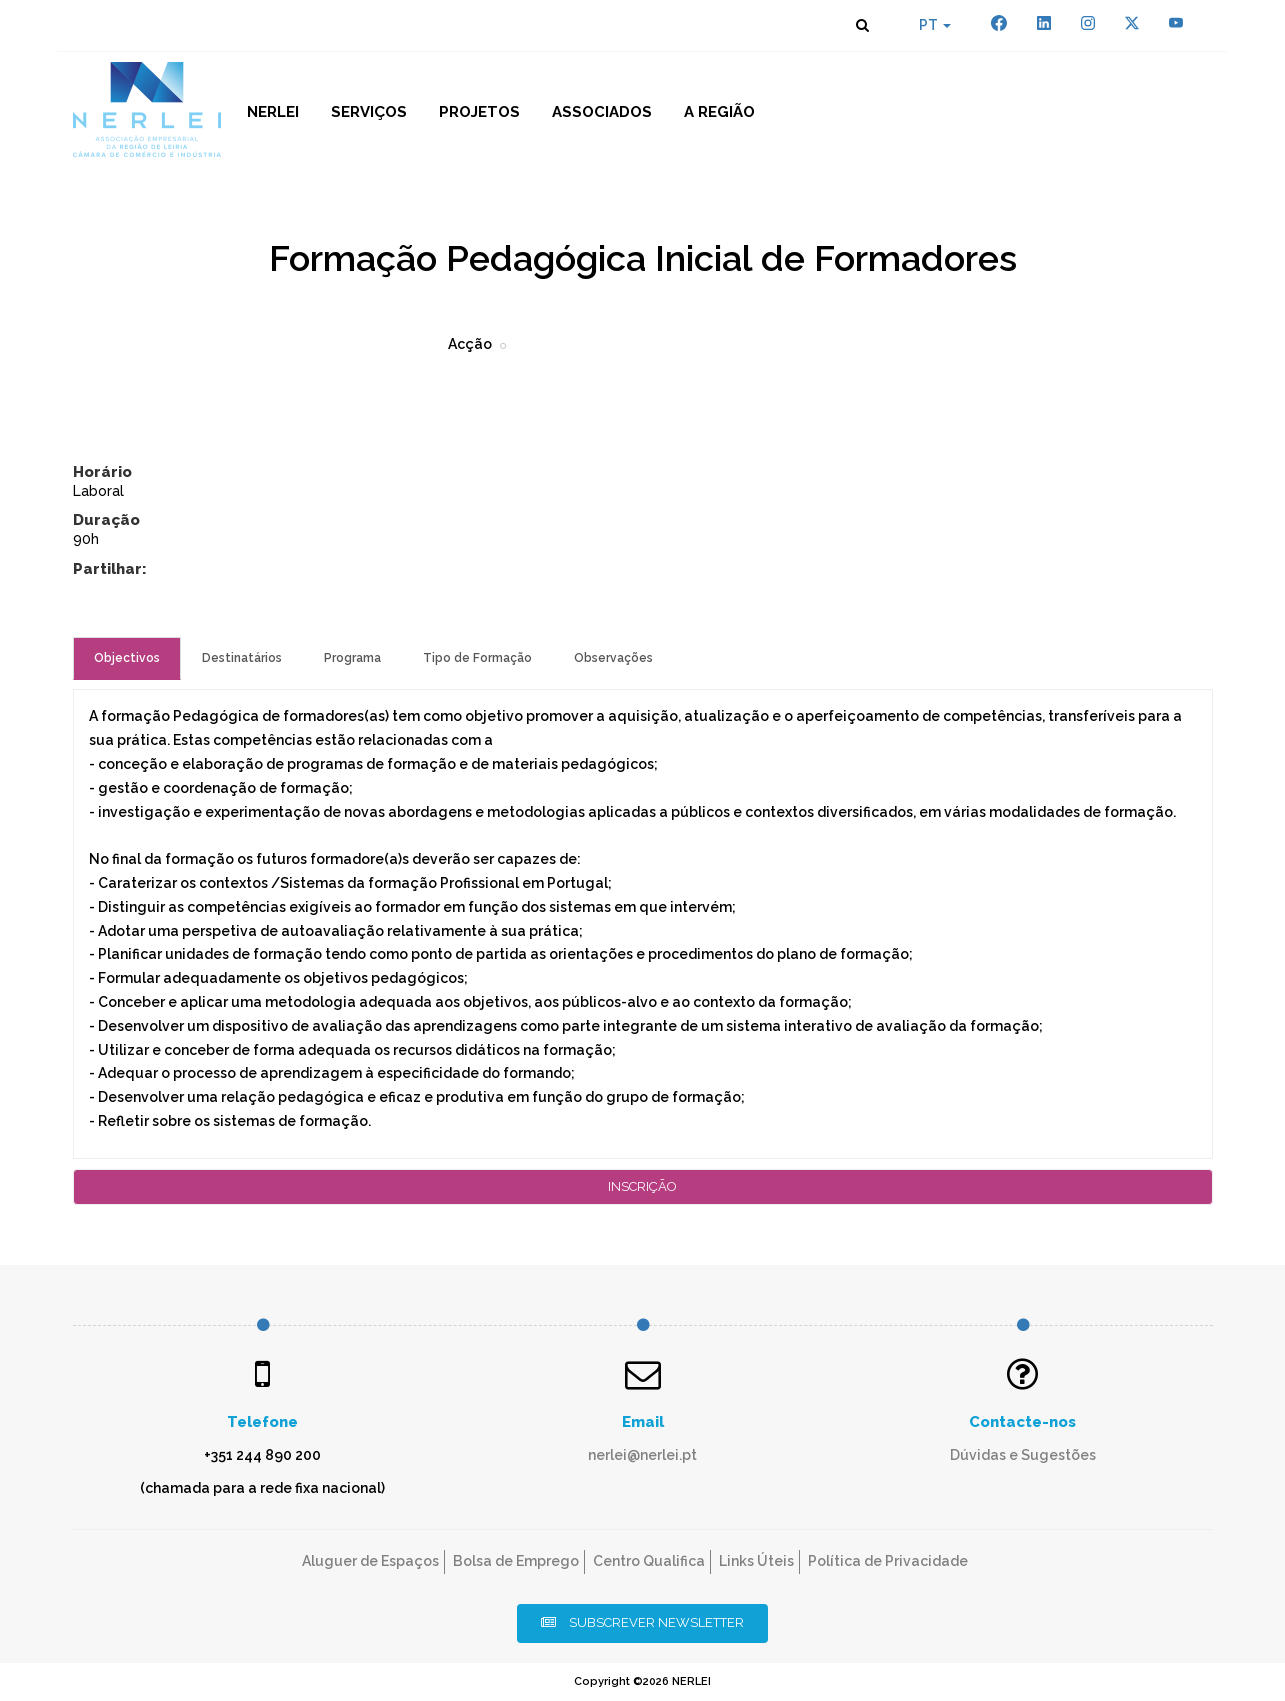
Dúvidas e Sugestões (1023, 1455)
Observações (613, 658)
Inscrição (642, 1186)
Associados (602, 112)
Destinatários (242, 658)
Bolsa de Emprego (516, 1561)
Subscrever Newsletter (642, 1622)
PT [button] (935, 25)
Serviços (369, 112)
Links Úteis (756, 1561)
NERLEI (273, 112)
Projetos (479, 112)
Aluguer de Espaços (370, 1561)
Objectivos (127, 658)
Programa (352, 658)
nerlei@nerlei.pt (642, 1455)
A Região (719, 112)
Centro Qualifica (649, 1561)
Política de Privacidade (888, 1561)
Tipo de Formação (477, 658)
